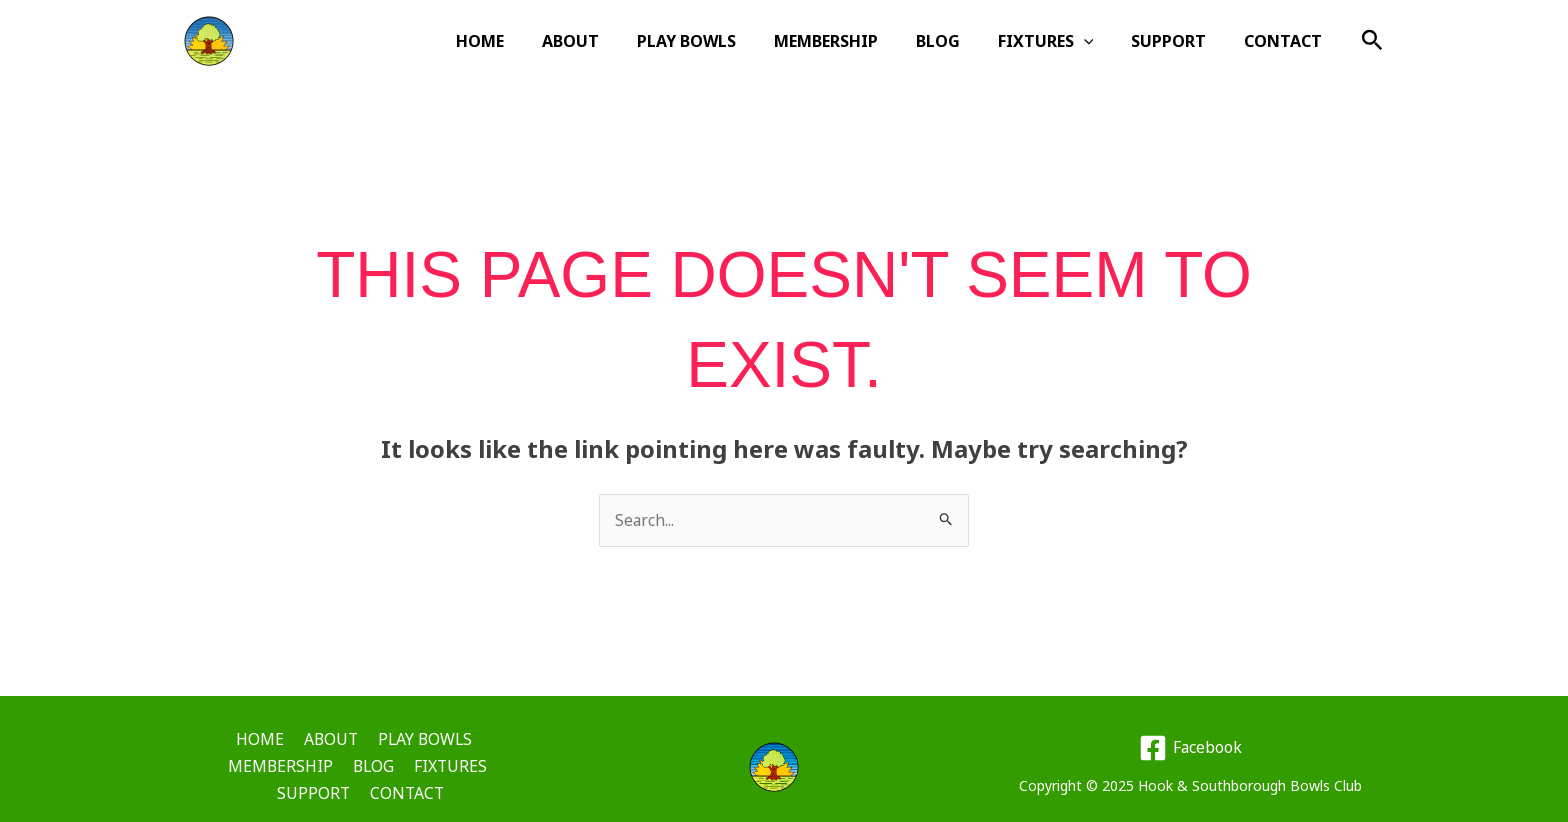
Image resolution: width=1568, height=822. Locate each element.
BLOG (959, 41)
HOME (525, 41)
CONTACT (1286, 41)
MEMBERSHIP (853, 41)
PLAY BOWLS (719, 41)
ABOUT (609, 41)
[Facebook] (1190, 741)
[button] (1372, 41)
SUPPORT (1177, 41)
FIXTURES (1061, 41)
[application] (1099, 41)
